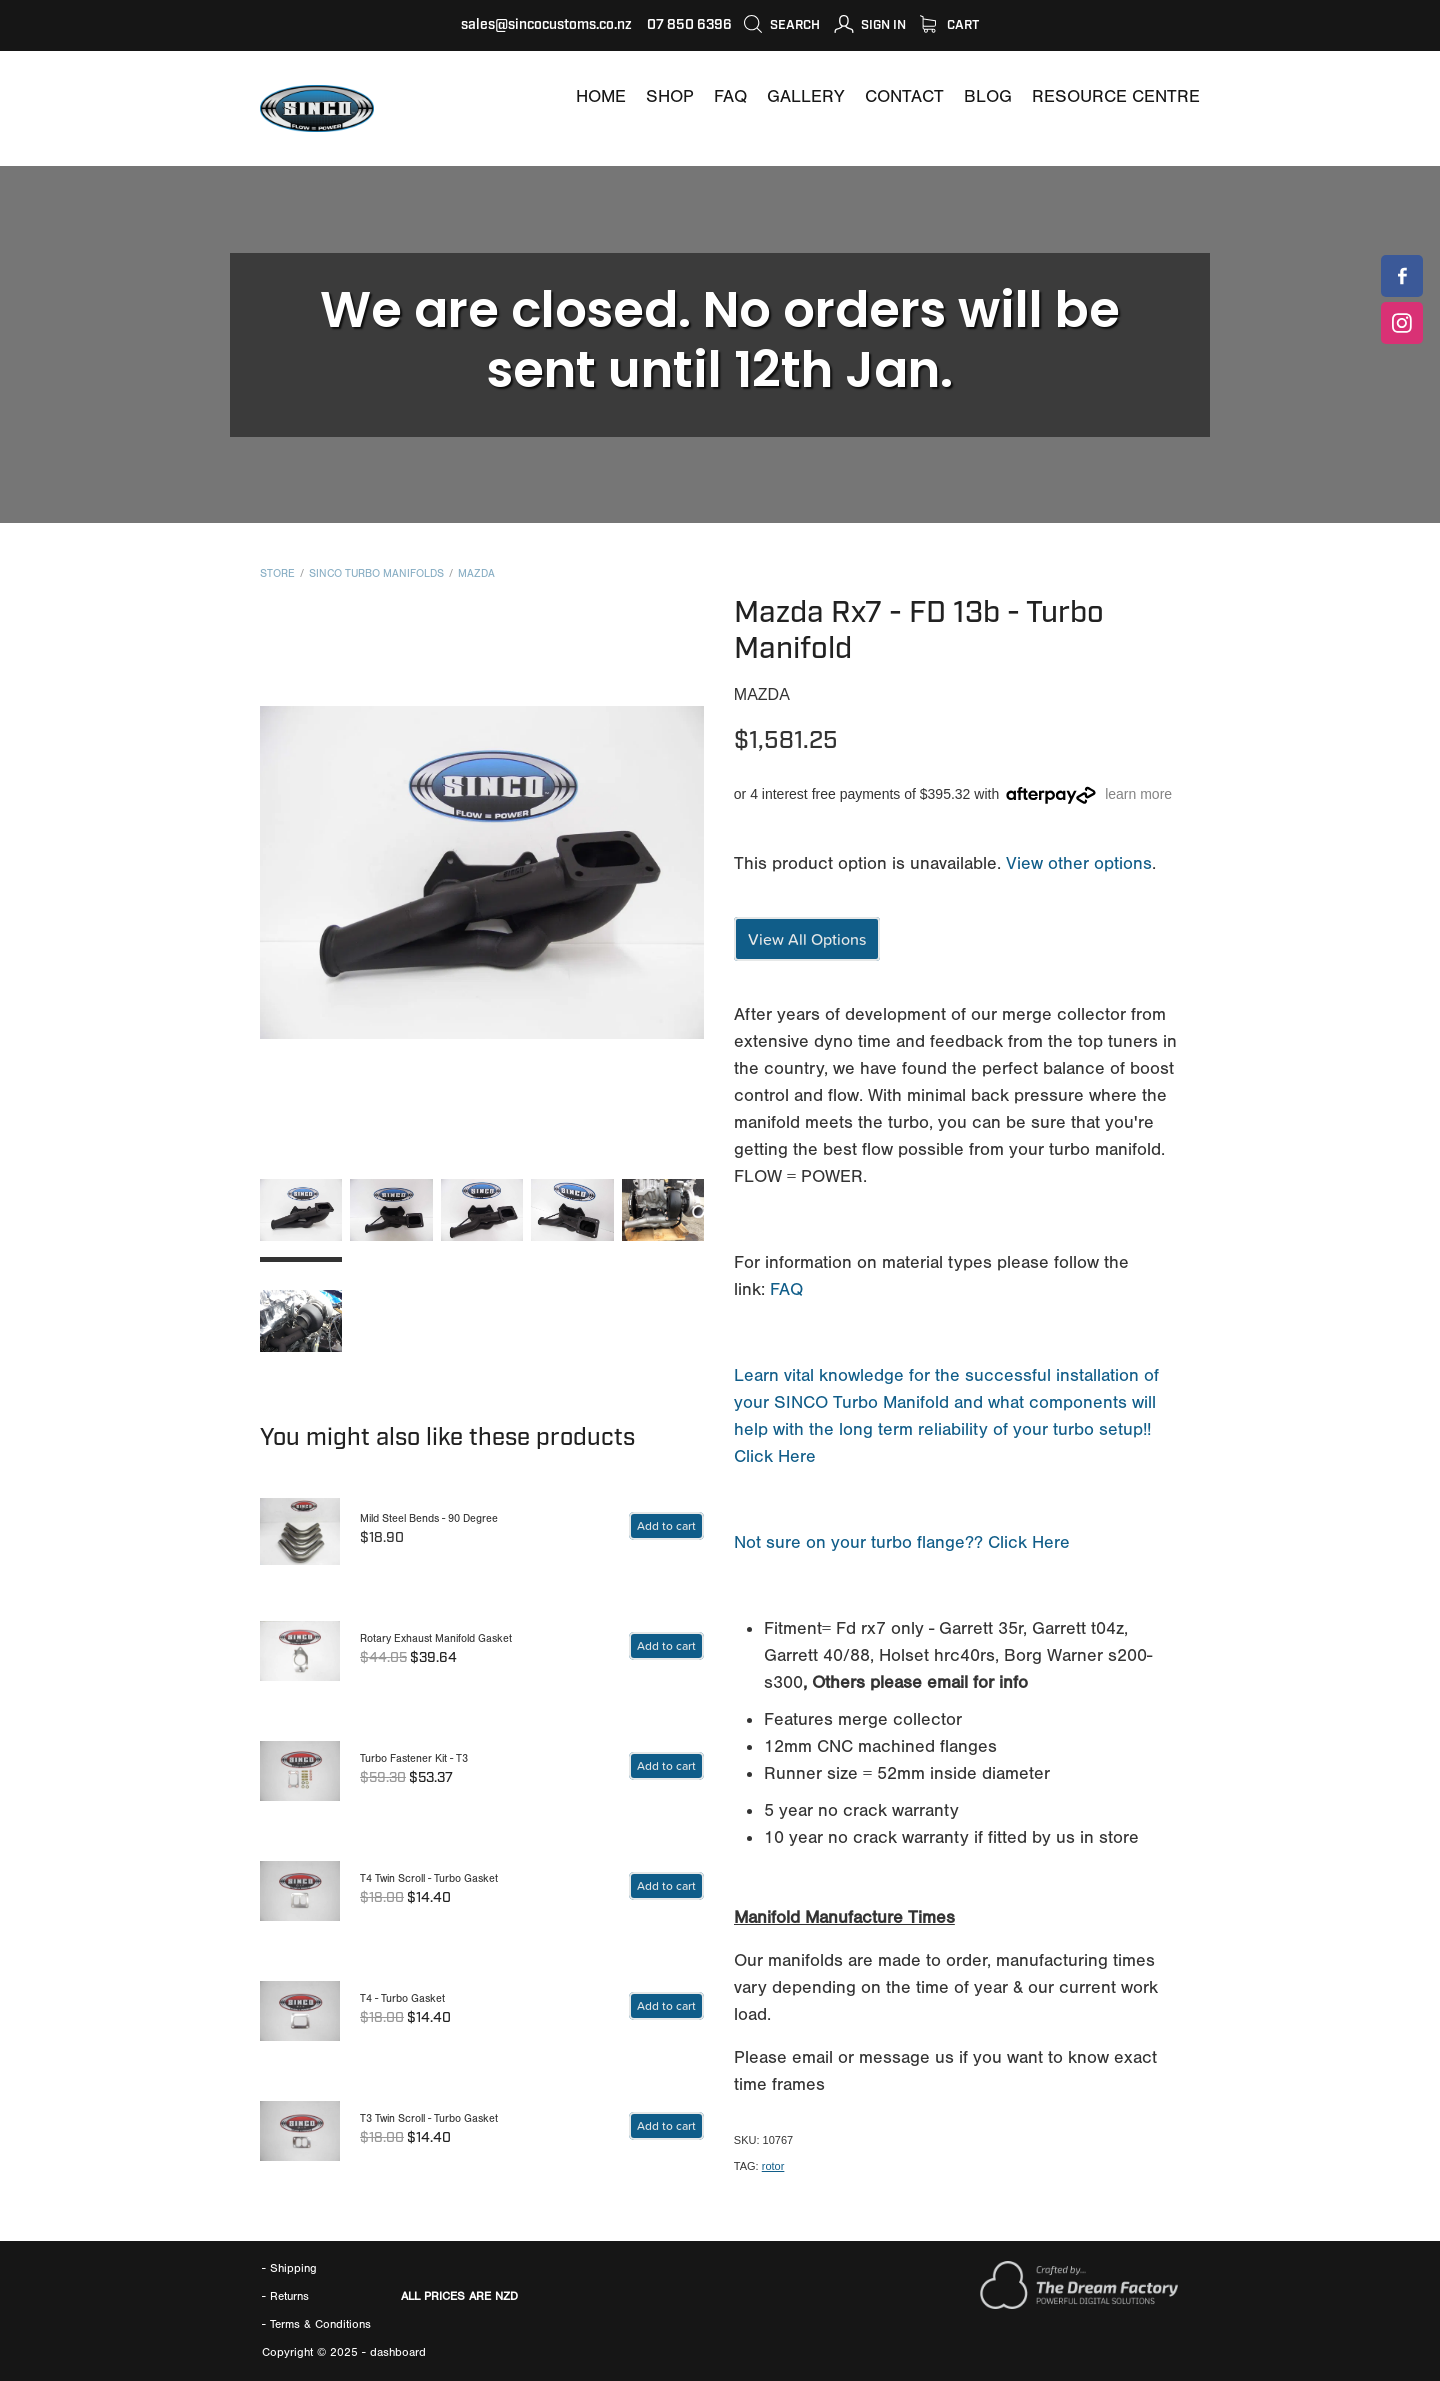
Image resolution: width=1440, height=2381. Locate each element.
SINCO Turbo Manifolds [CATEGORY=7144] (376, 573)
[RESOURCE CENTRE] (1116, 97)
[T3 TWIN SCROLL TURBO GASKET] (300, 2131)
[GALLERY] (806, 97)
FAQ (786, 1289)
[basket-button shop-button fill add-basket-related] (666, 1646)
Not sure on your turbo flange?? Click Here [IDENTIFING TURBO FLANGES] (902, 1542)
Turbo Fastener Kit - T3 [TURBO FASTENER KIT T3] (414, 1758)
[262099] (666, 1526)
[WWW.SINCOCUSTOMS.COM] (601, 97)
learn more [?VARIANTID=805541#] (1138, 794)
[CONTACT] (904, 97)
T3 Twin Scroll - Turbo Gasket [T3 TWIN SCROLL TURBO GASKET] (429, 2118)
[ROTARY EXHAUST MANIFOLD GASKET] (300, 1651)
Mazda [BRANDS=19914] (476, 573)
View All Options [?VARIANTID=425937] (807, 939)
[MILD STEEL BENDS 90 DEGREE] (300, 1531)
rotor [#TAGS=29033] (773, 2166)
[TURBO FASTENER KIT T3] (300, 1771)
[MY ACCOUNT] (870, 25)
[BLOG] (988, 97)
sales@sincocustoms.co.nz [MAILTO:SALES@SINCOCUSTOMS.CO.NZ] (546, 25)
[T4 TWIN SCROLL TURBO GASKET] (300, 1891)
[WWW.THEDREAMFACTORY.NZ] (1079, 2305)
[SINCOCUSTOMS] (1402, 276)
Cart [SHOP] (949, 25)
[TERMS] (320, 2324)
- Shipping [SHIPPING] (289, 2268)
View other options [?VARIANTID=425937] (1079, 863)
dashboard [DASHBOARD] (398, 2352)
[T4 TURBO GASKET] (300, 2011)
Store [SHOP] (277, 573)
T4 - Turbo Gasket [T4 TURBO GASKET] (402, 1998)
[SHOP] (670, 97)
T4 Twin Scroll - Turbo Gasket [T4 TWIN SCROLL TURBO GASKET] (429, 1878)
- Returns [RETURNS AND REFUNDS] (285, 2296)
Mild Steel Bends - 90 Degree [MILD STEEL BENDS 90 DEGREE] (429, 1518)
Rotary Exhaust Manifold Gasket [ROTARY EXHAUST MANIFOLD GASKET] (436, 1638)
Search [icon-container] (781, 25)
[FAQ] (730, 97)
